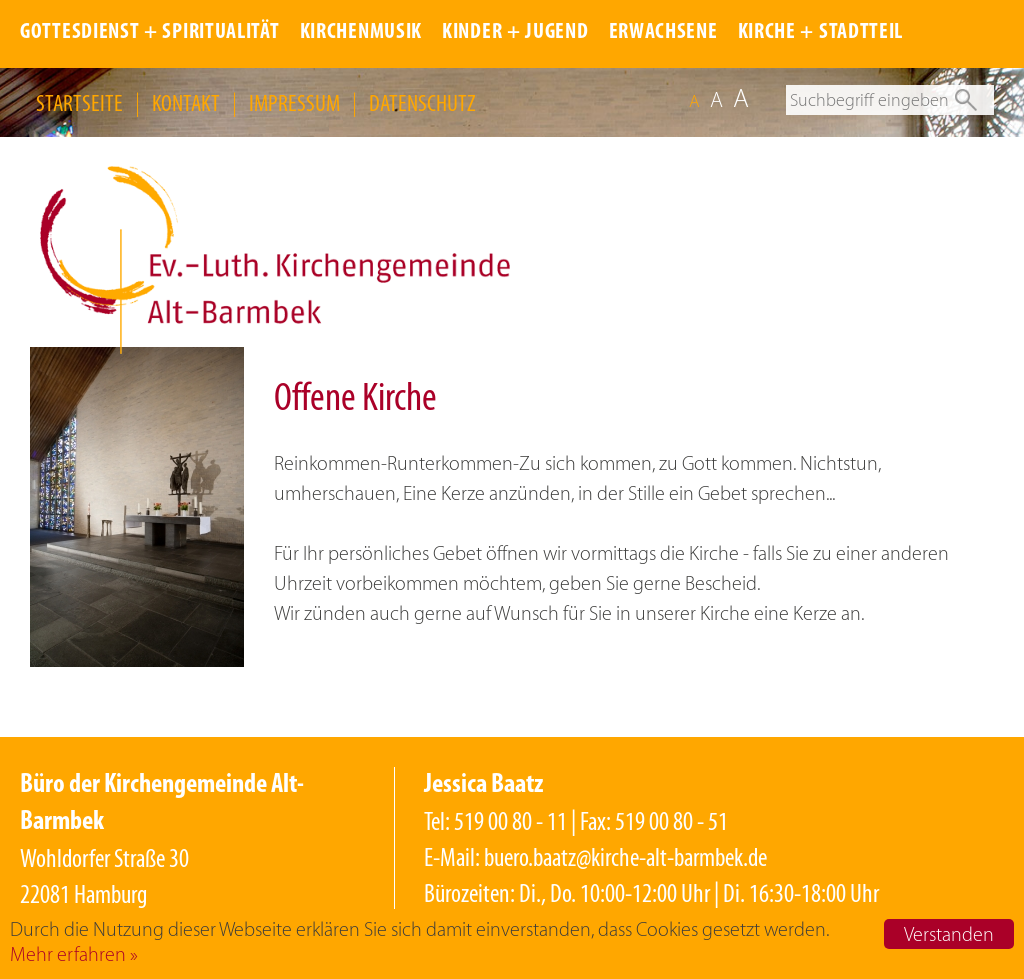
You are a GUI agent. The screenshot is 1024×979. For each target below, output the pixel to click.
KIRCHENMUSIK (361, 32)
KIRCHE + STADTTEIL (821, 32)
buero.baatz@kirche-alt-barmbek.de (625, 857)
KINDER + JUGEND (515, 32)
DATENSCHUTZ (422, 103)
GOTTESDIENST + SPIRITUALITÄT (150, 32)
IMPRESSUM (294, 103)
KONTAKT (186, 103)
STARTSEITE (79, 103)
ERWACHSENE (663, 32)
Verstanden (949, 934)
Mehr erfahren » (74, 954)
